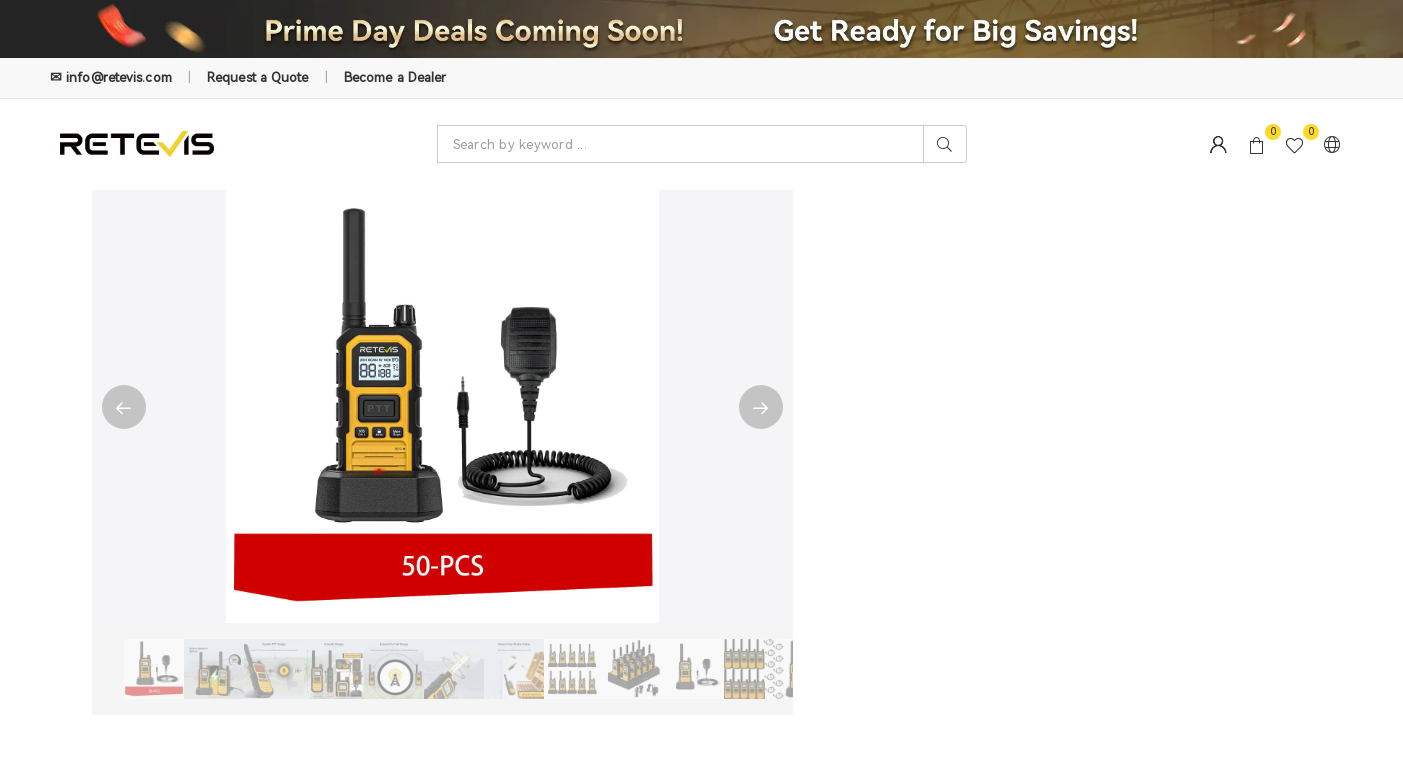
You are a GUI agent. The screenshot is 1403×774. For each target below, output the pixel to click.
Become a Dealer (395, 77)
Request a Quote (258, 77)
